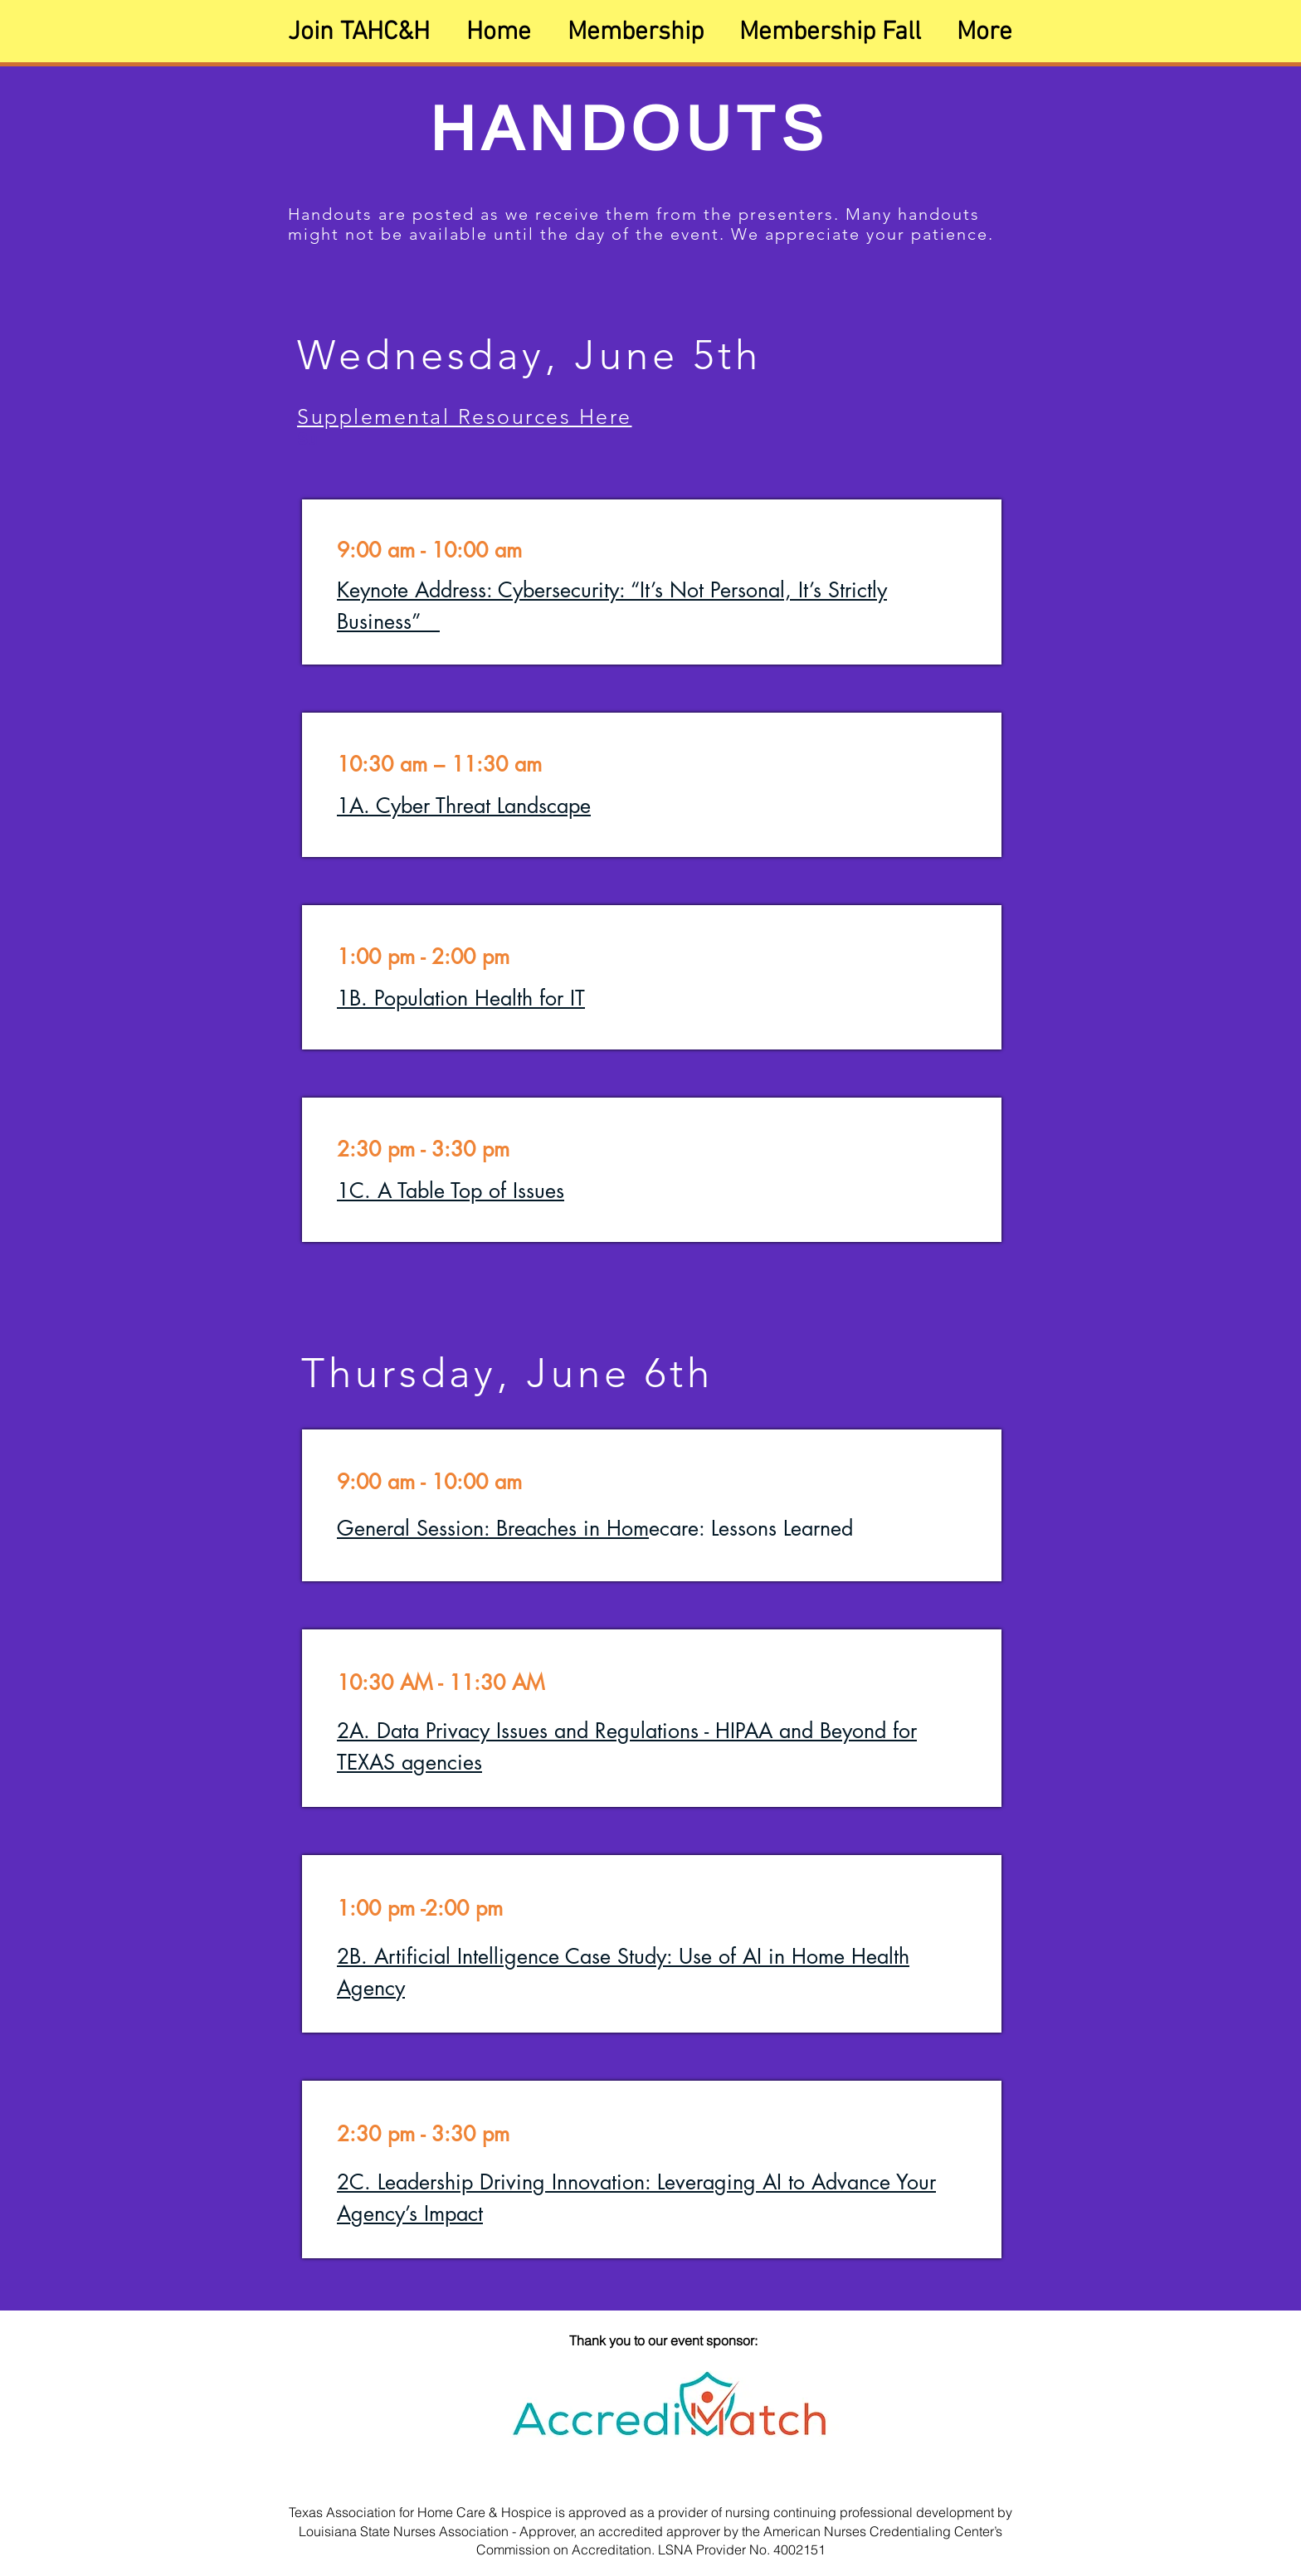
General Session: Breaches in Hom (493, 1528)
